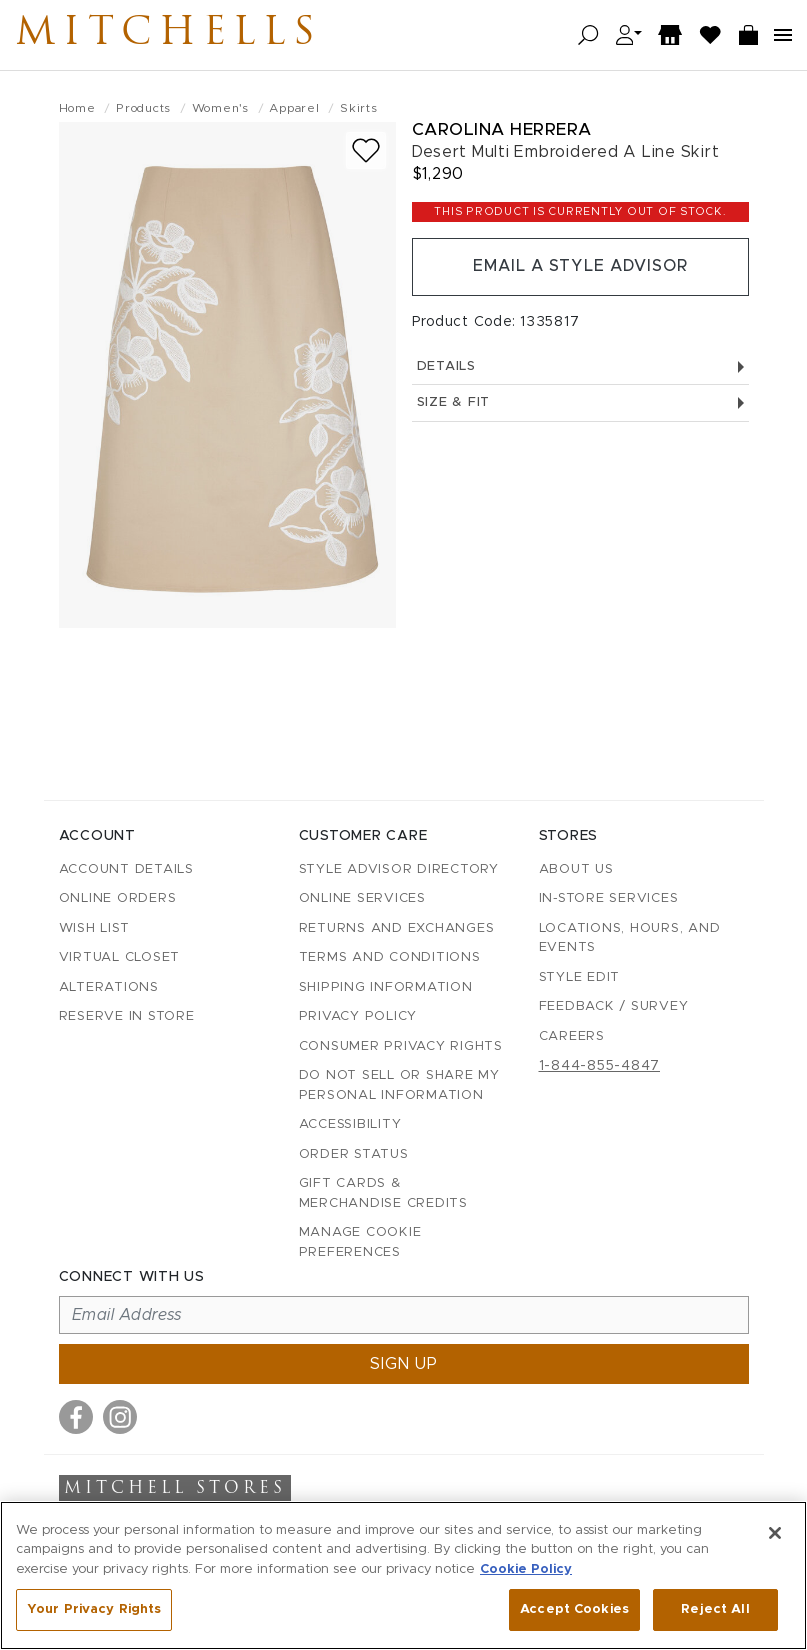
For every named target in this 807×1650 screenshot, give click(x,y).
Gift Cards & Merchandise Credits (383, 1193)
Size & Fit (580, 403)
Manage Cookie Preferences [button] (360, 1242)
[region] (403, 1575)
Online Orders (118, 898)
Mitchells (169, 35)
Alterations (109, 987)
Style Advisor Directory (399, 869)
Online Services (362, 898)
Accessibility (350, 1124)
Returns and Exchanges (397, 928)
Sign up (404, 1364)
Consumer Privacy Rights (401, 1046)
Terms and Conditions (390, 957)
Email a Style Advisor (580, 267)
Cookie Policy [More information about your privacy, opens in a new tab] (526, 1569)
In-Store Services (609, 898)
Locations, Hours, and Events (630, 938)
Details (580, 366)
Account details (126, 869)
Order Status (354, 1154)
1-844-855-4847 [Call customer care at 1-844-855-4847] (600, 1066)
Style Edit (580, 977)
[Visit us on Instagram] (120, 1417)
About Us (576, 869)
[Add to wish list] (366, 150)
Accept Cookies (574, 1609)
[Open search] (588, 35)
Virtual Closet (120, 957)
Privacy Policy (358, 1016)
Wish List (94, 928)
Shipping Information (386, 987)
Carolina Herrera (502, 129)
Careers (572, 1036)
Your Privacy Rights (94, 1609)
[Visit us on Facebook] (76, 1417)
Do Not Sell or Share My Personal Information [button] (399, 1085)
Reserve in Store (127, 1016)
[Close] (775, 1533)
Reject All (715, 1609)
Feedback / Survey (614, 1006)
